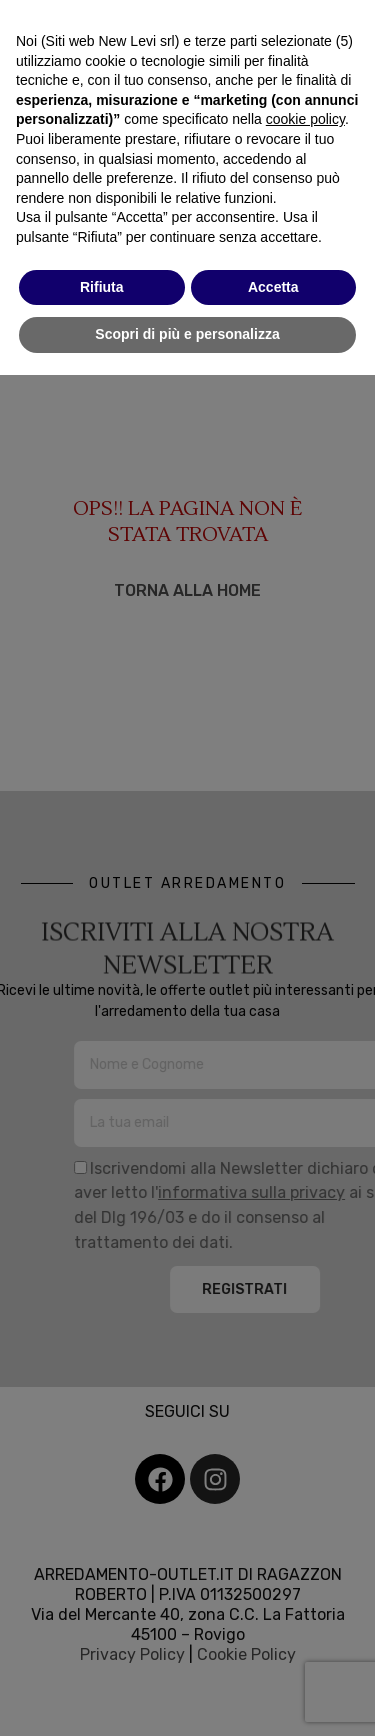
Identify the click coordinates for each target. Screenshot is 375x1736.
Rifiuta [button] (102, 287)
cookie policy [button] (305, 119)
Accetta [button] (273, 287)
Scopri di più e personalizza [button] (187, 334)
